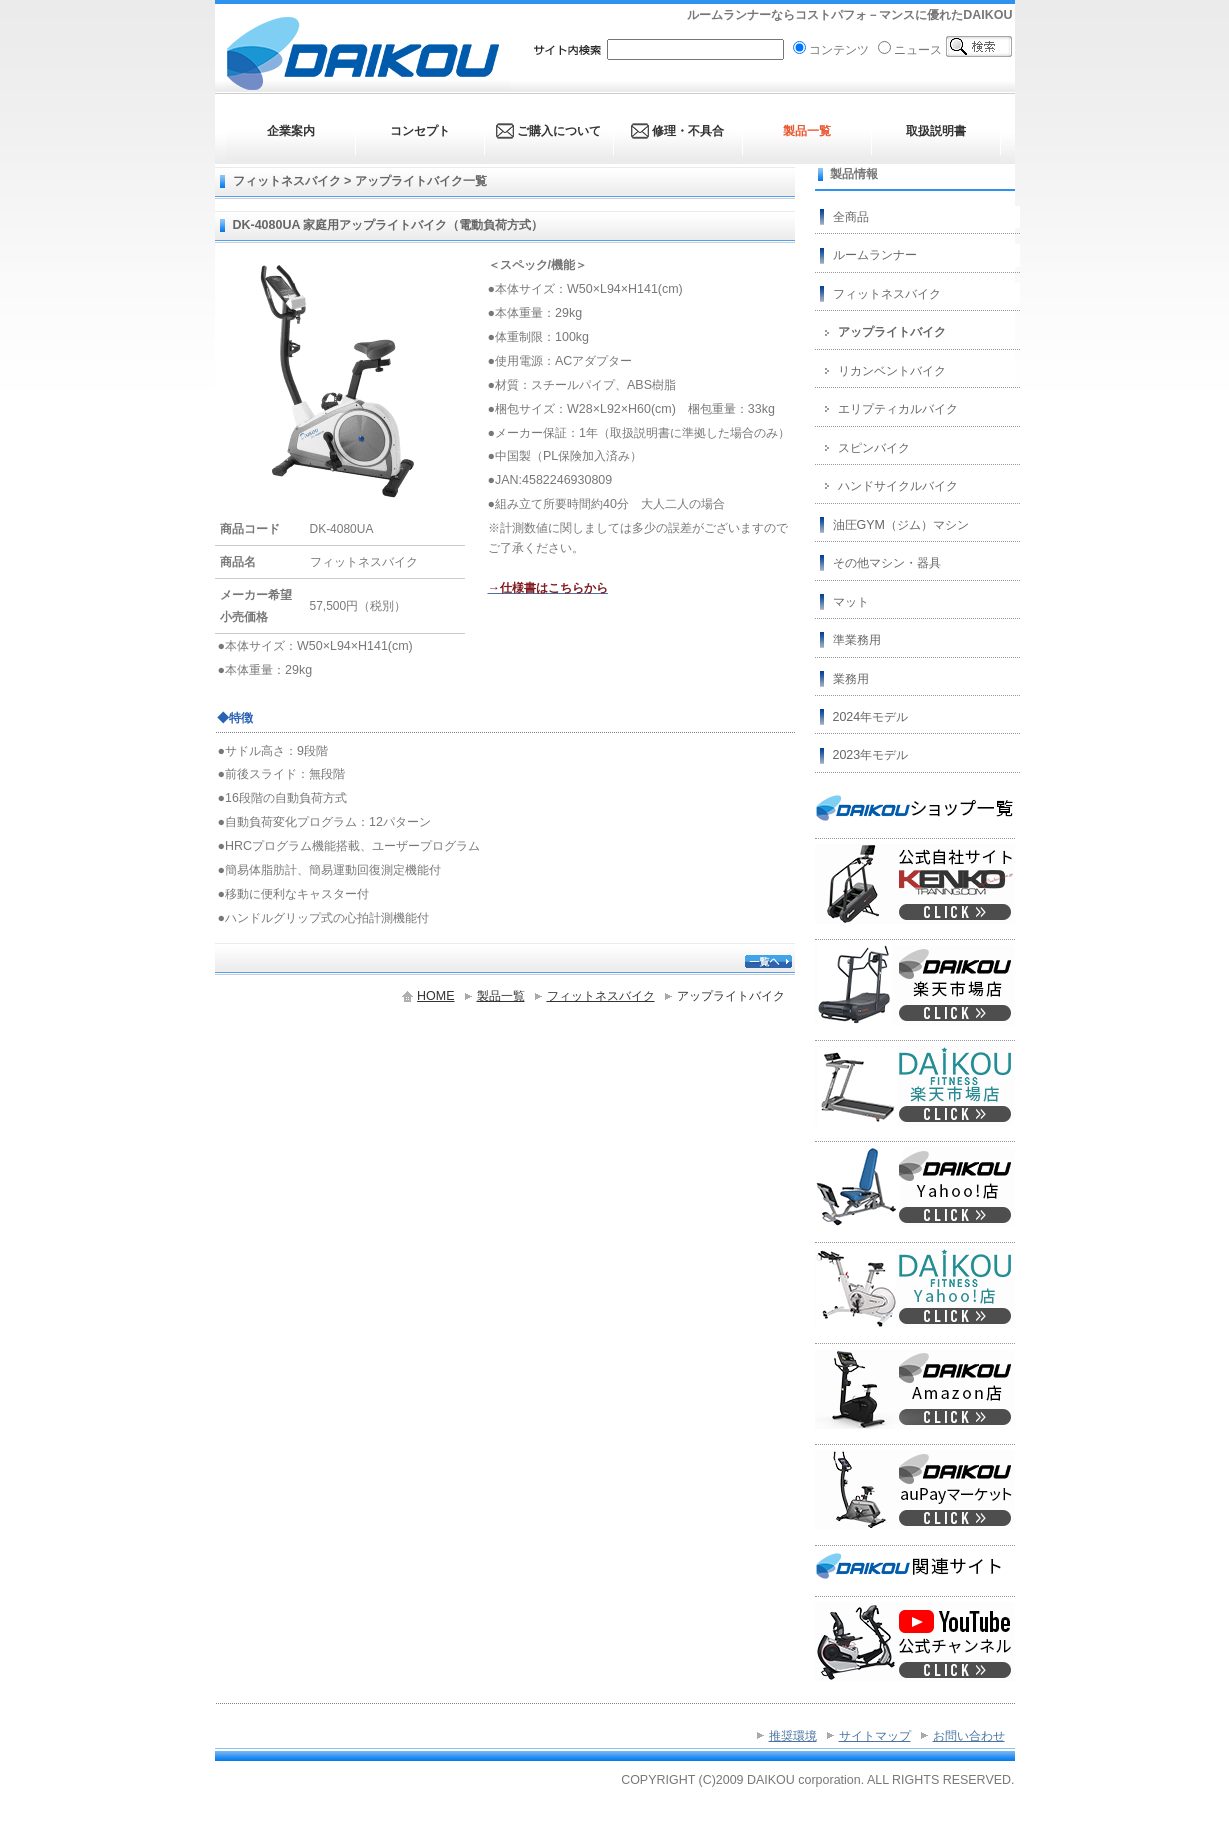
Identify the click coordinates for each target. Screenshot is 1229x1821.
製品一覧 (501, 996)
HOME (435, 996)
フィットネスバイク (601, 996)
